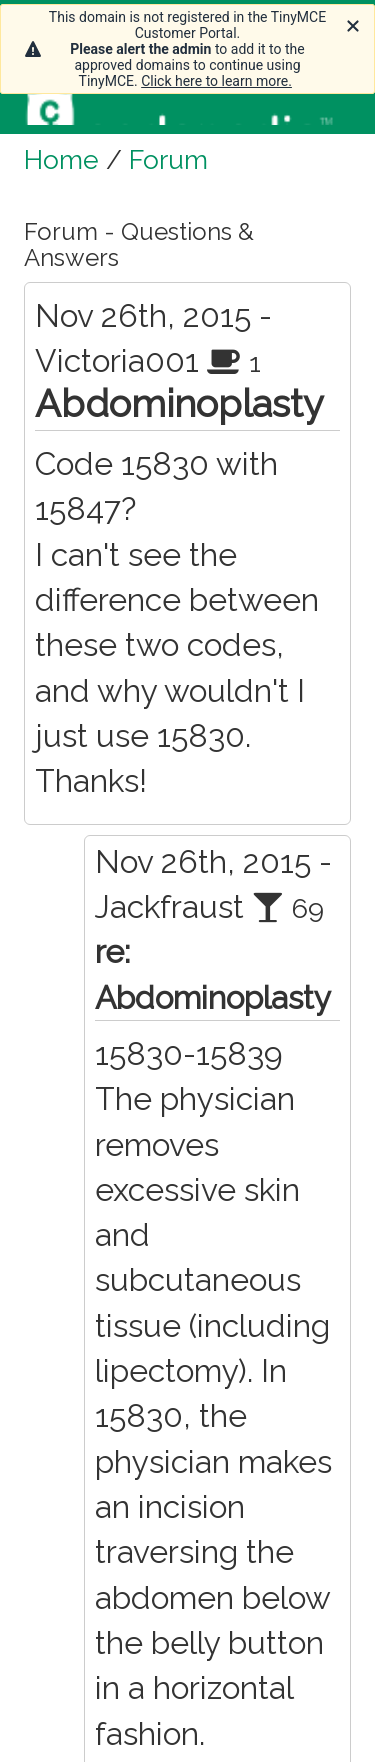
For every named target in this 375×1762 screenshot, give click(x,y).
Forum (168, 159)
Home (61, 159)
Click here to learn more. (216, 81)
